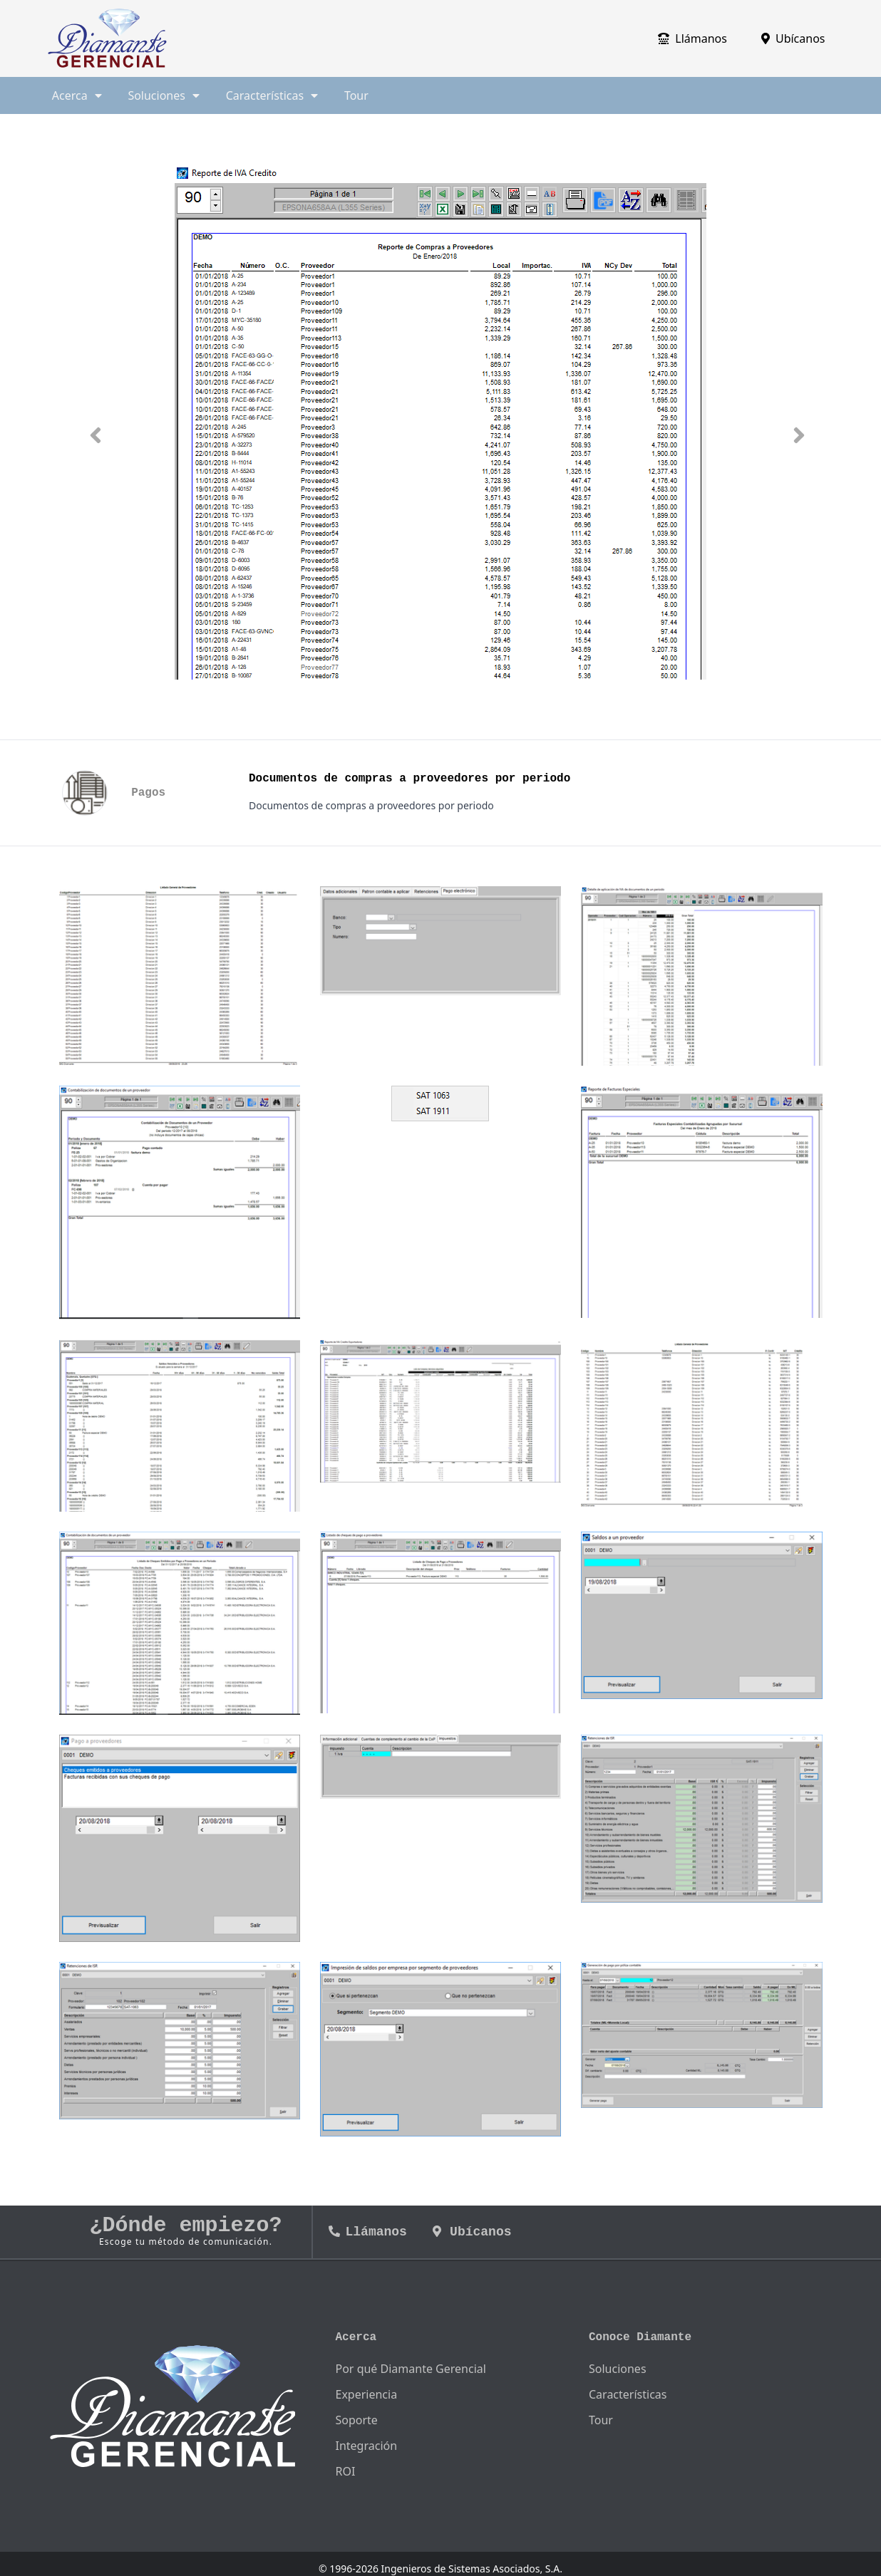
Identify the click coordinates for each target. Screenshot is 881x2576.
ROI (346, 2471)
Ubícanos (793, 38)
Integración (367, 2445)
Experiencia (367, 2394)
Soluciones (617, 2369)
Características (627, 2394)
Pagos (148, 792)
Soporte (357, 2420)
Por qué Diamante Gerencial (411, 2369)
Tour (356, 95)
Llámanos (692, 38)
